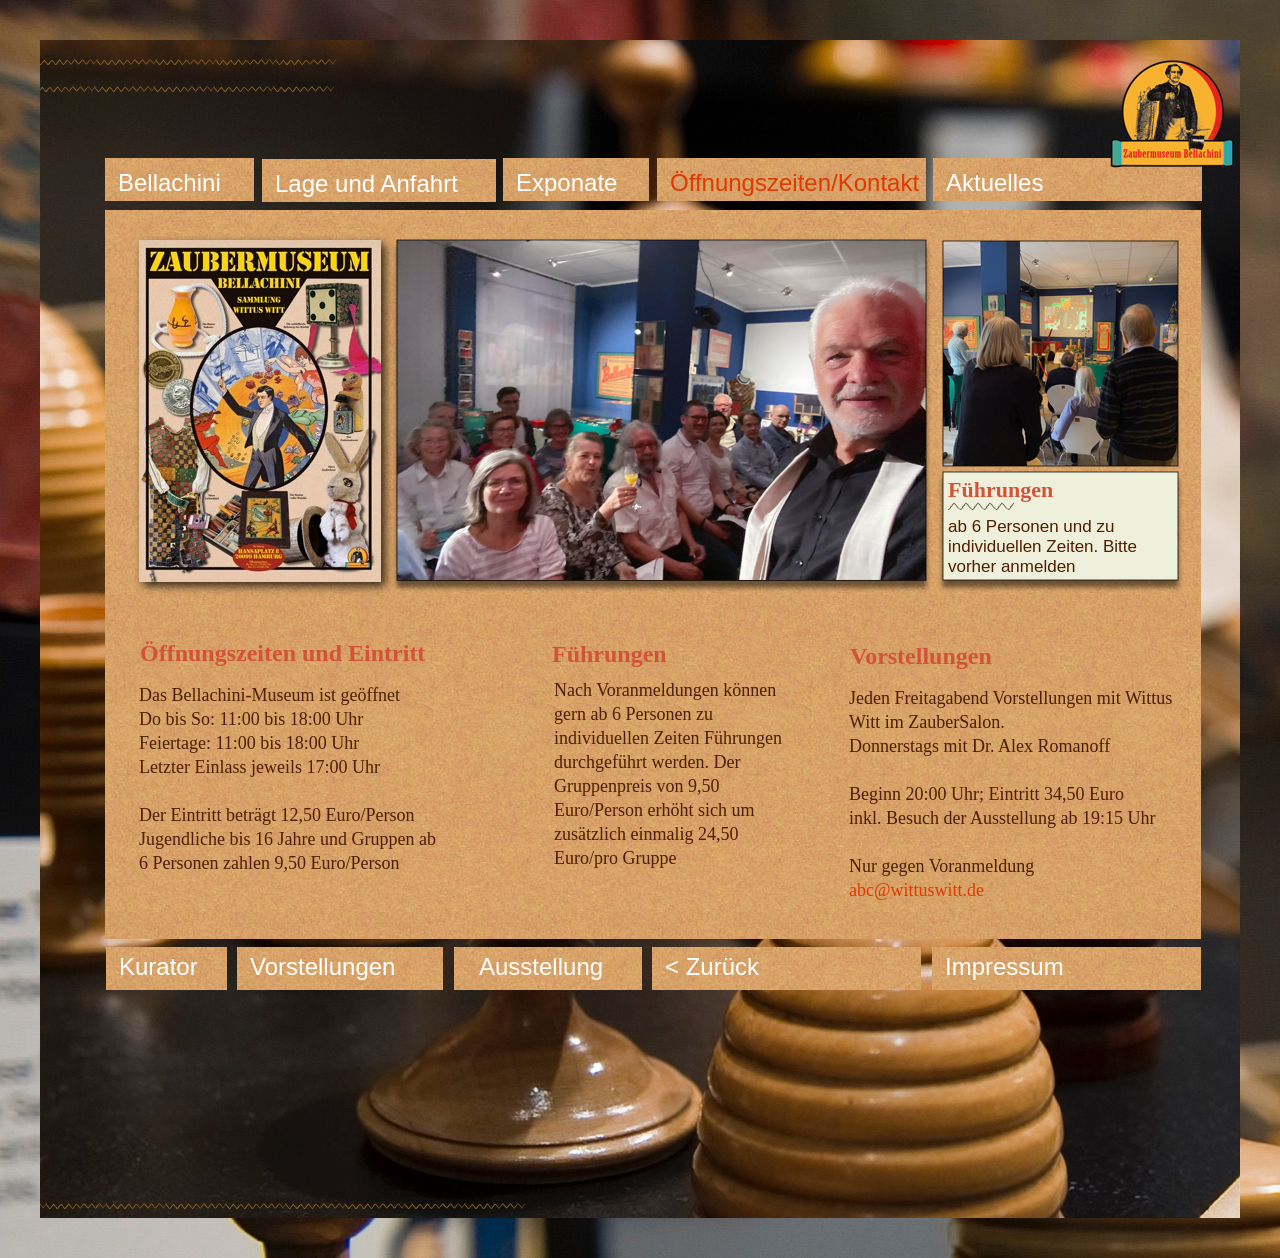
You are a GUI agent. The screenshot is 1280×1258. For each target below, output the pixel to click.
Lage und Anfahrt (366, 183)
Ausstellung (541, 966)
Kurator (158, 966)
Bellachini (169, 182)
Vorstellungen (322, 966)
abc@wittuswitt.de (916, 890)
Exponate (566, 182)
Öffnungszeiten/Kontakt (794, 182)
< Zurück (712, 966)
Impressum (1004, 966)
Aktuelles (994, 182)
